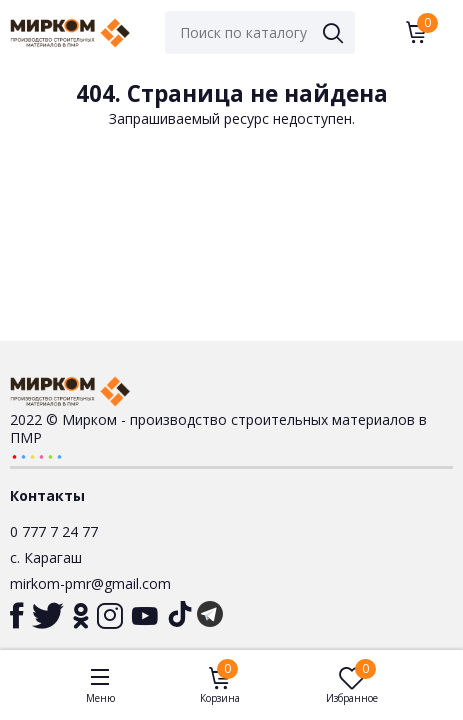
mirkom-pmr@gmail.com (90, 583)
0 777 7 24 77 (54, 531)
